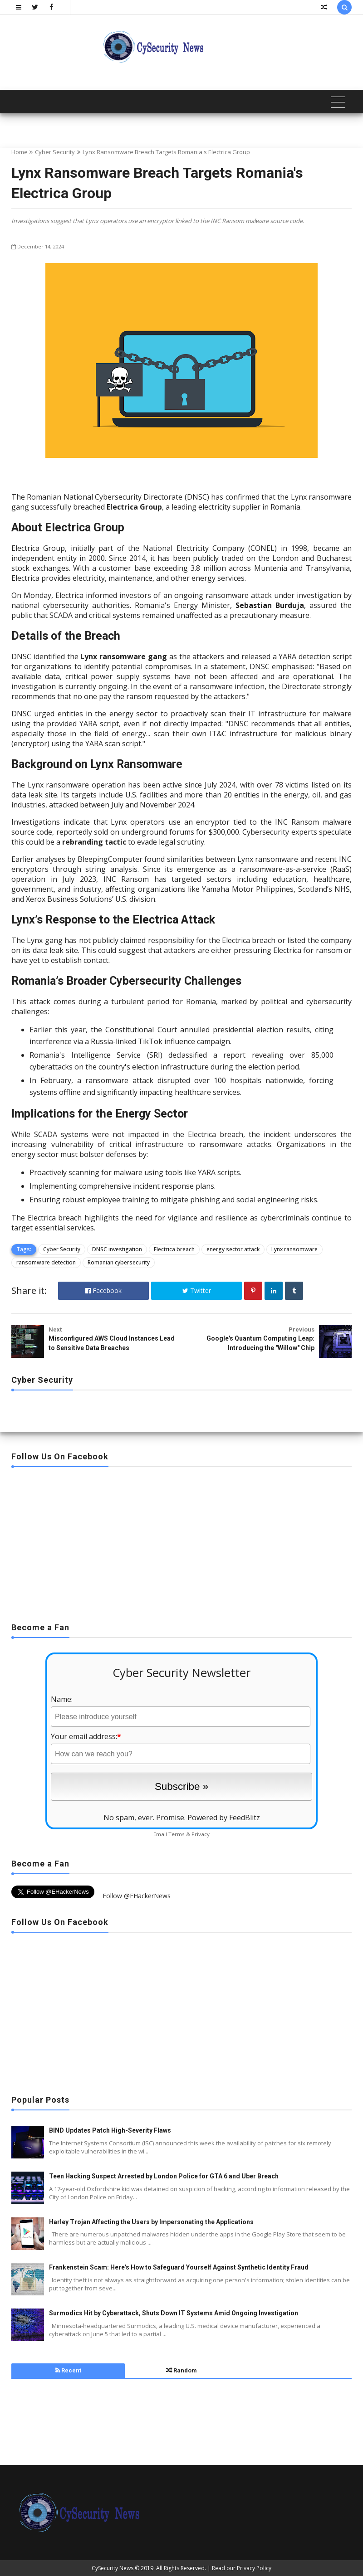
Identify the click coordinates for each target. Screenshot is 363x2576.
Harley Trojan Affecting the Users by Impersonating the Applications (151, 2222)
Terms (176, 1834)
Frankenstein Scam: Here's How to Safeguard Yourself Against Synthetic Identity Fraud (179, 2267)
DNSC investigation (117, 1249)
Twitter (196, 1290)
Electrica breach (174, 1249)
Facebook (103, 1290)
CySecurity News (112, 2568)
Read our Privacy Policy (241, 2568)
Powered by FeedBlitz (223, 1818)
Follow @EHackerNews (137, 1895)
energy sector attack (233, 1249)
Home (19, 152)
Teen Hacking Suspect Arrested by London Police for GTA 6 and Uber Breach (164, 2176)
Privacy (200, 1834)
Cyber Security (55, 152)
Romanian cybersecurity (119, 1262)
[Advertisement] (181, 1541)
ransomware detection (46, 1262)
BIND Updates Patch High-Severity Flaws (110, 2130)
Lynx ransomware (294, 1249)
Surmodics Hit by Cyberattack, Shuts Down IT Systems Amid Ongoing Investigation (173, 2313)
